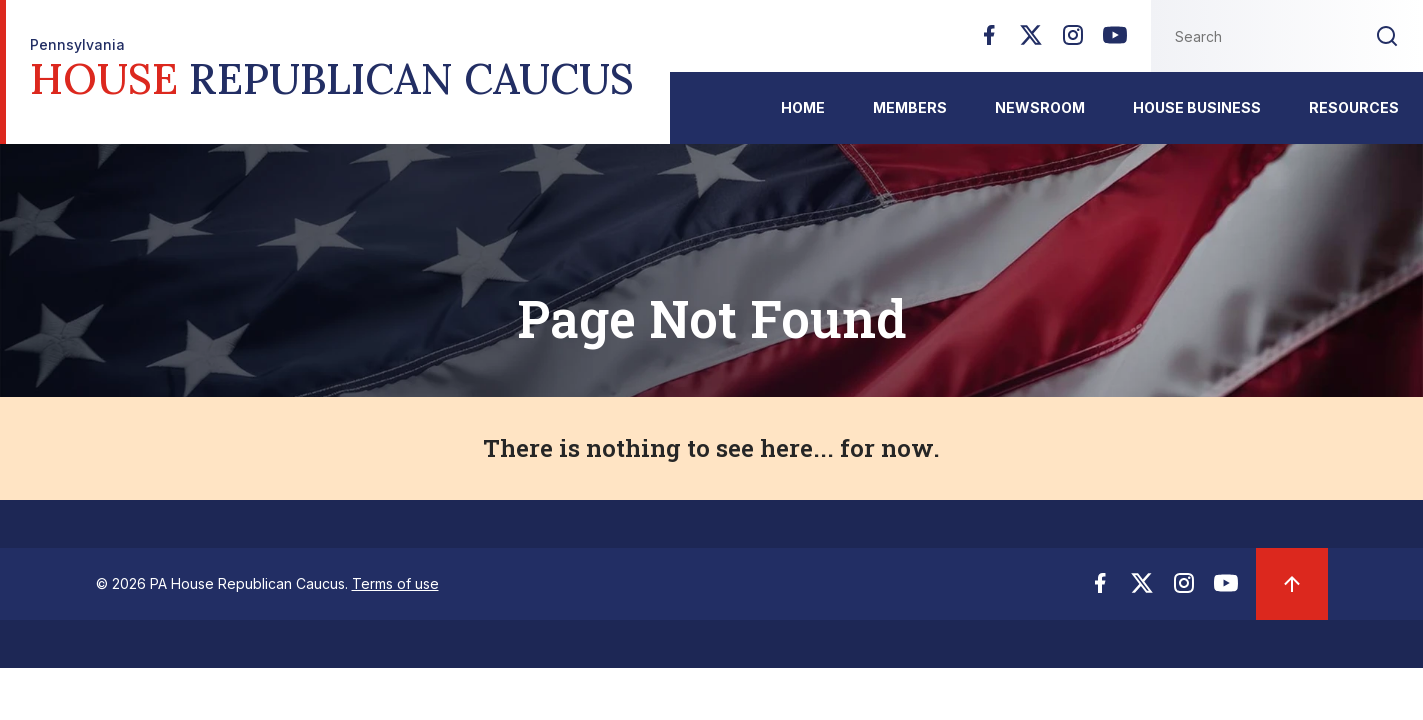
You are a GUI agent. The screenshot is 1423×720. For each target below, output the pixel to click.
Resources (1354, 107)
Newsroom (1040, 107)
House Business (1197, 107)
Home (803, 107)
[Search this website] (1251, 36)
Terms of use (395, 583)
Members (910, 107)
